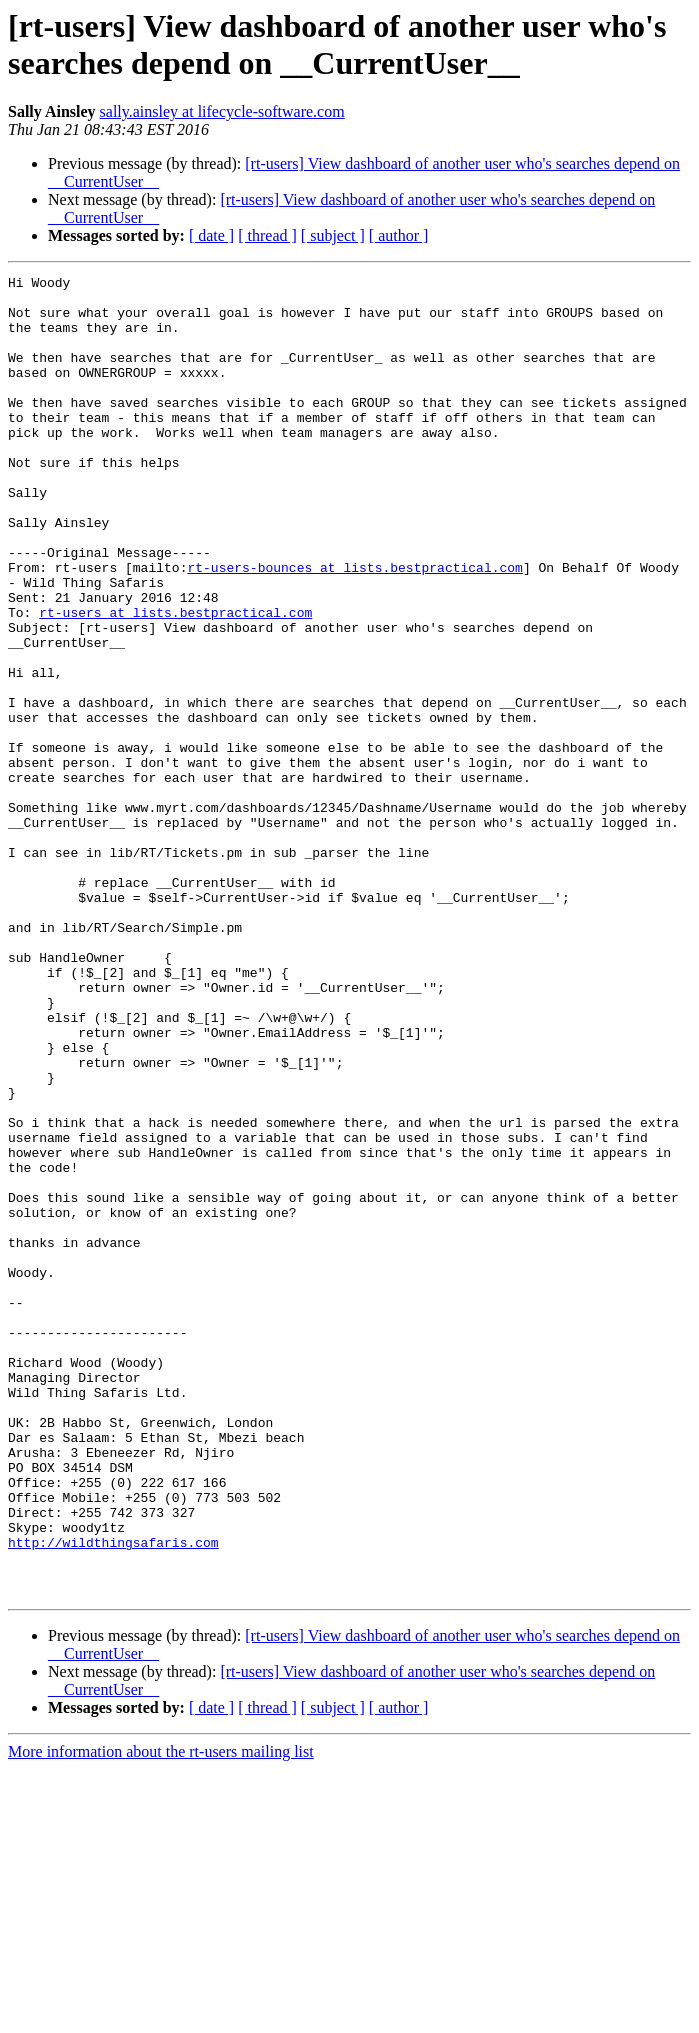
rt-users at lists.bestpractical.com (175, 681)
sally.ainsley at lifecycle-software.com (222, 111)
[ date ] (211, 235)
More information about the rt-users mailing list (161, 2015)
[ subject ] (333, 235)
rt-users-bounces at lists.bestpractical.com (354, 627)
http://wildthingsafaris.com (113, 1797)
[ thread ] (267, 235)
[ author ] (399, 235)
